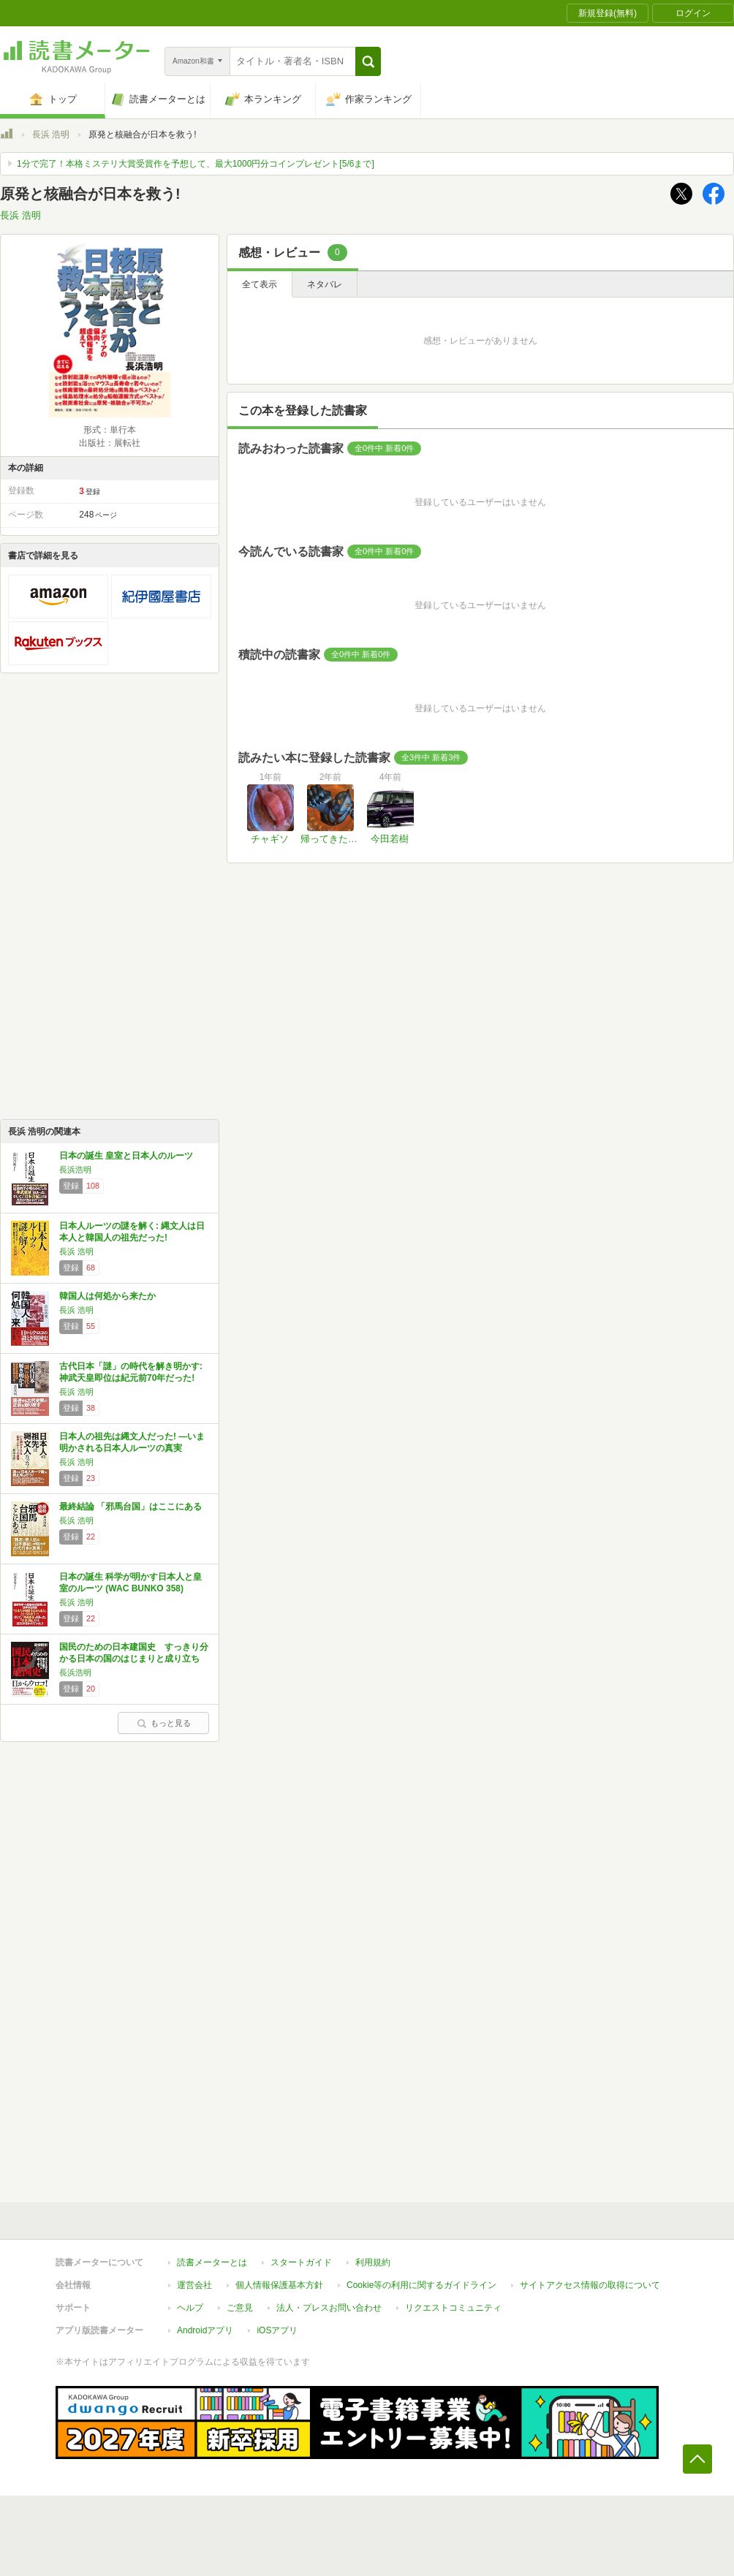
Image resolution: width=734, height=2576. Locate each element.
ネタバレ (324, 284)
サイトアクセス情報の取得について (590, 2285)
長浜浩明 (75, 1169)
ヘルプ (190, 2307)
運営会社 (194, 2285)
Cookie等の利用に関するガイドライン (421, 2285)
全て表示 (259, 284)
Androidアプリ (205, 2330)
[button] (368, 61)
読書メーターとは (212, 2262)
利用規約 (372, 2262)
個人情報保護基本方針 (279, 2285)
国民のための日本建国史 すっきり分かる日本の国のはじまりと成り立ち (133, 1653)
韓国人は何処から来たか (107, 1296)
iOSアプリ (277, 2330)
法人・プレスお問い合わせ (329, 2307)
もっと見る (164, 1723)
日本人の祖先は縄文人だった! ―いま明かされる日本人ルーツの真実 (132, 1442)
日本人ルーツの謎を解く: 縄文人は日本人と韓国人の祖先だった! (132, 1232)
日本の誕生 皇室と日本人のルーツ (126, 1156)
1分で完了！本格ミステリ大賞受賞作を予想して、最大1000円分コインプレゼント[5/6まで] (195, 164)
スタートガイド (301, 2262)
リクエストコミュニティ (453, 2307)
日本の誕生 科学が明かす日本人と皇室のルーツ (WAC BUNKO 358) (130, 1583)
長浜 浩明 (50, 134)
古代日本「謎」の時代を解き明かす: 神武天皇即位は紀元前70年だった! (131, 1372)
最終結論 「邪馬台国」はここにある (130, 1506)
